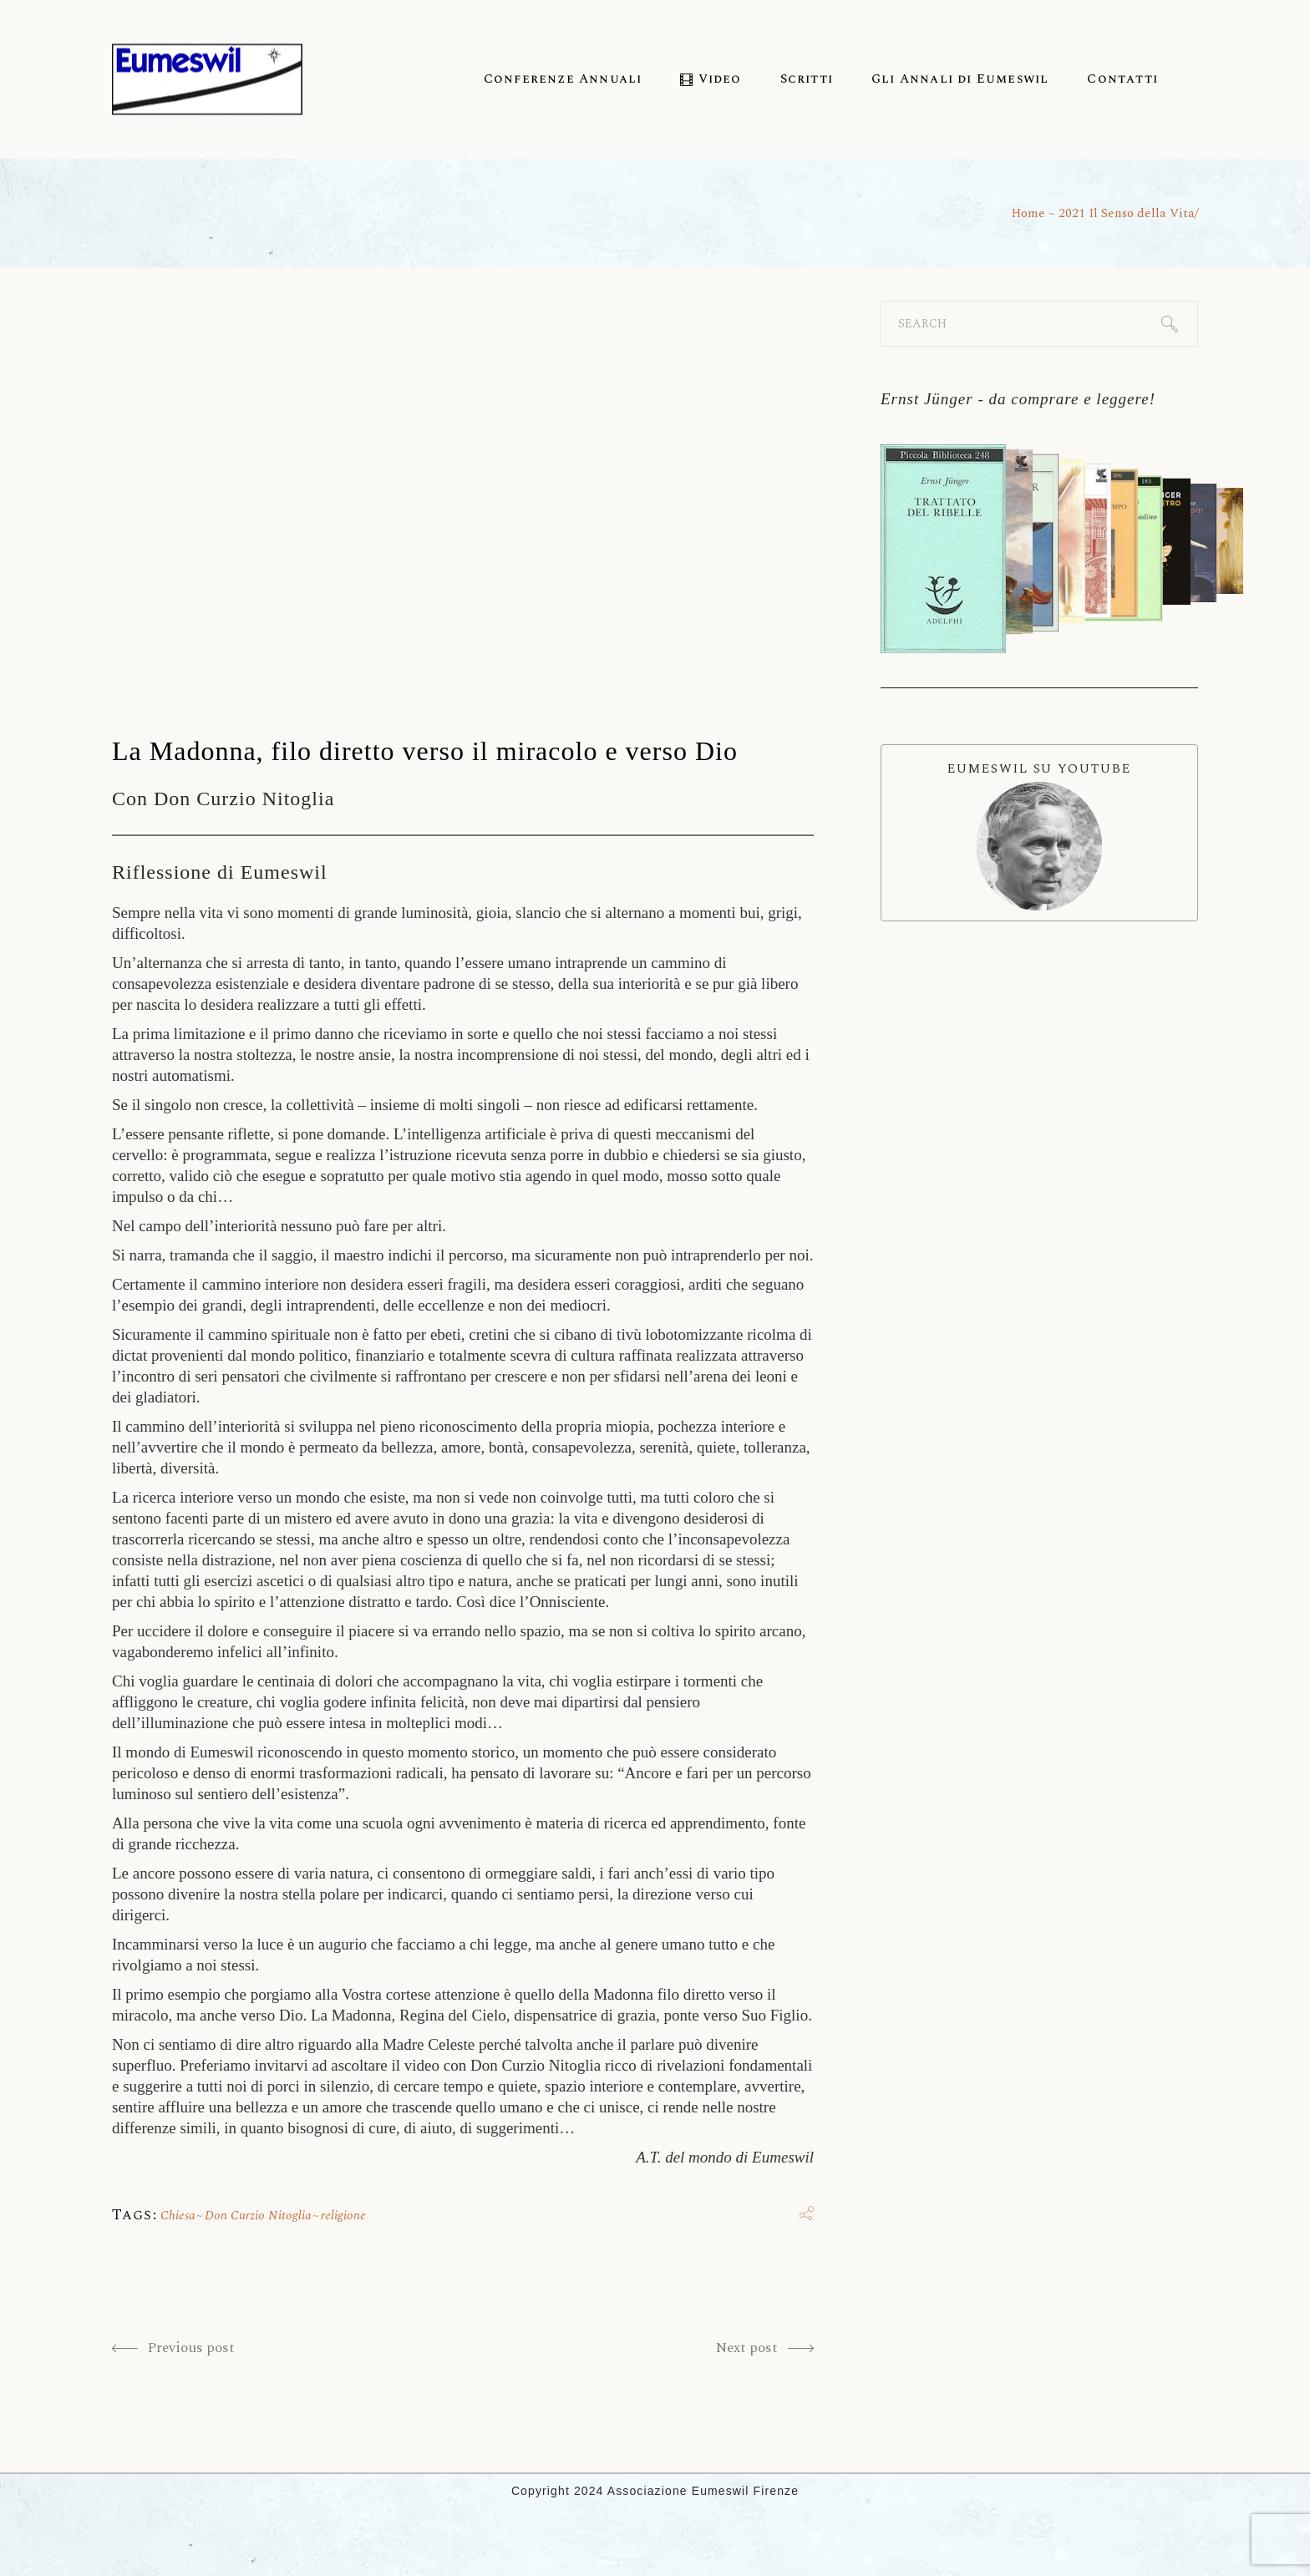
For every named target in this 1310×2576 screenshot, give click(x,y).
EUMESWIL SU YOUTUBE (1039, 834)
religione (343, 2215)
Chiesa (177, 2215)
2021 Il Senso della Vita (1127, 213)
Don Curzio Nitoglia (258, 2215)
